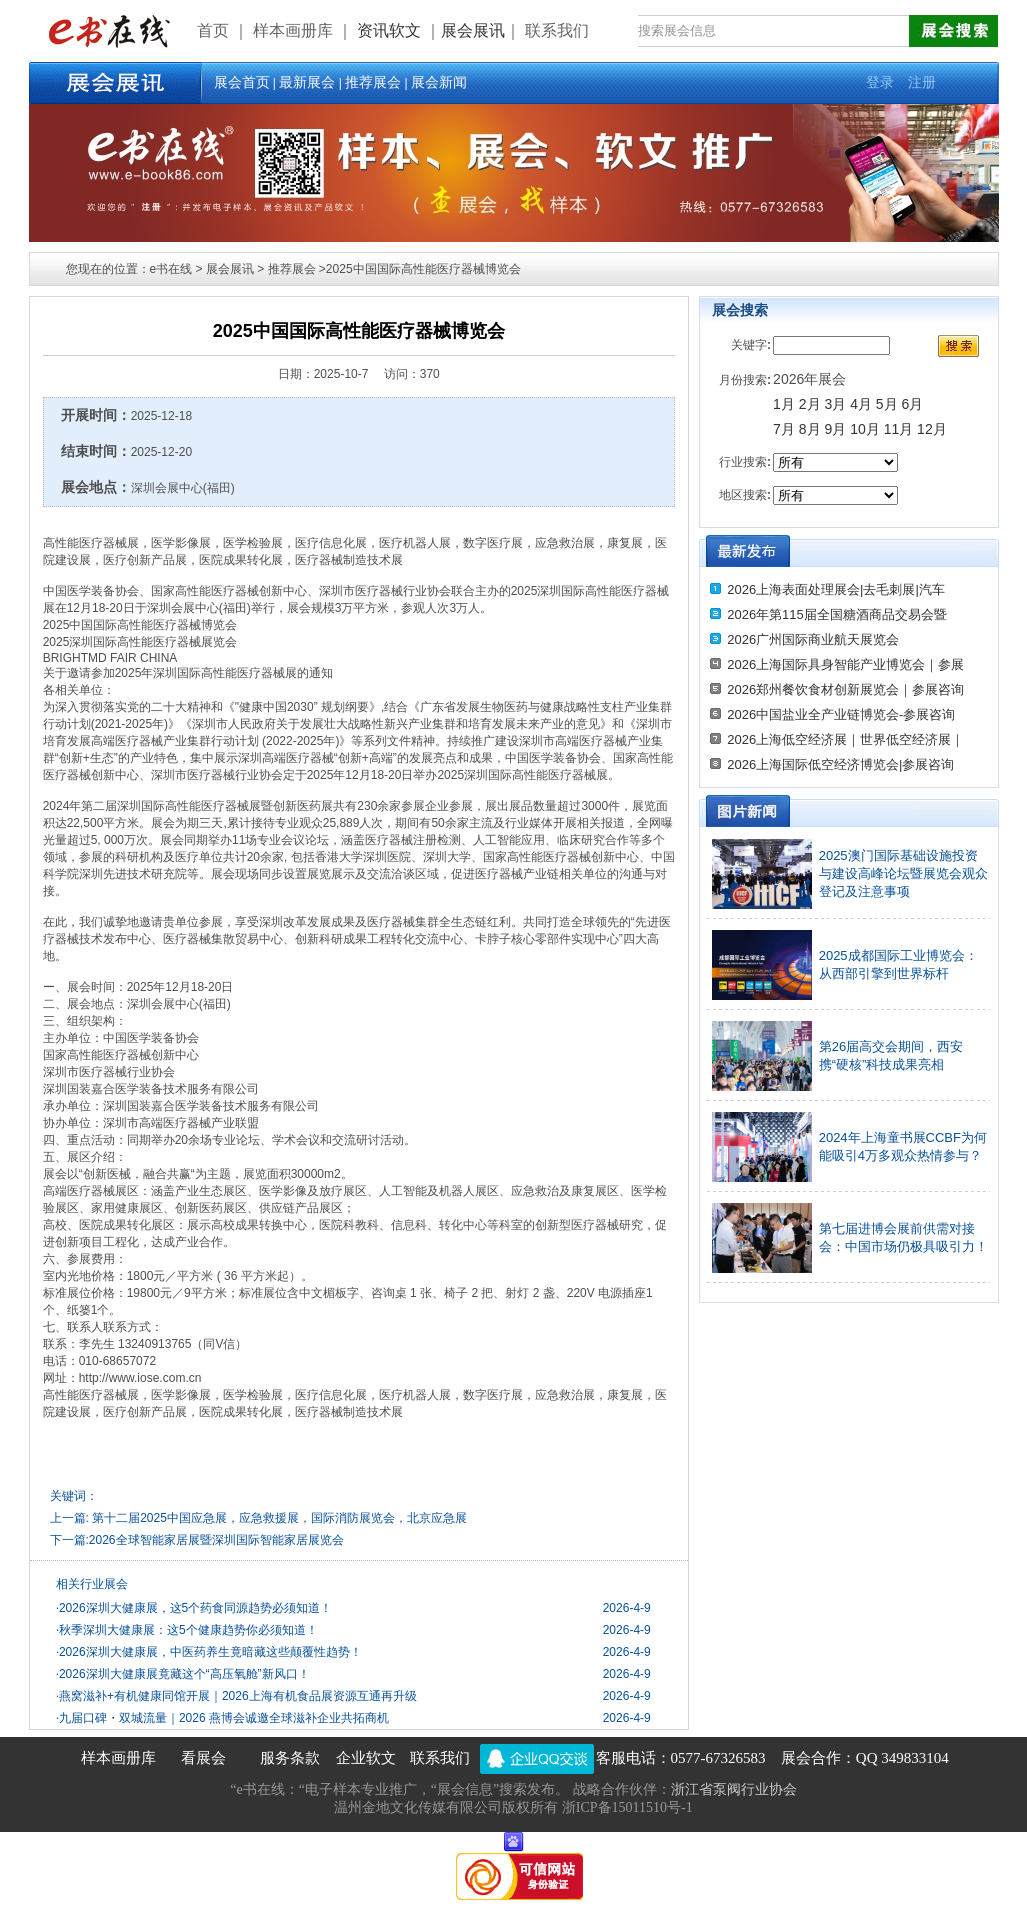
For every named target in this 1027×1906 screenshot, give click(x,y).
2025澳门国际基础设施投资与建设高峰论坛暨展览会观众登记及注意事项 (903, 873)
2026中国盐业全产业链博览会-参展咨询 (841, 714)
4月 (861, 404)
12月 (932, 429)
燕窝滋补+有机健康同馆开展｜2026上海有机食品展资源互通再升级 (236, 1696)
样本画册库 (118, 1758)
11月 (899, 429)
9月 (837, 429)
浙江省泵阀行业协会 (734, 1789)
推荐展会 (373, 82)
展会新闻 (439, 82)
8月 (810, 429)
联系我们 (440, 1758)
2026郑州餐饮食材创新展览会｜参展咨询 (845, 689)
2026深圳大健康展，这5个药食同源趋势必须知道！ (194, 1608)
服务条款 (290, 1758)
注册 (922, 82)
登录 (880, 82)
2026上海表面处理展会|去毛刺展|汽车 (836, 589)
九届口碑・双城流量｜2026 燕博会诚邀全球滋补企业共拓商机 (222, 1718)
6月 (913, 404)
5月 (887, 404)
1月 (784, 404)
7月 (784, 429)
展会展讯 (473, 30)
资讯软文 (391, 30)
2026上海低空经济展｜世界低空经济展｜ (845, 739)
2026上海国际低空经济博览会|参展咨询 (840, 764)
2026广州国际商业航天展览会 (813, 639)
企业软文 (366, 1758)
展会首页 (242, 82)
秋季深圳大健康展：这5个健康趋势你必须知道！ (187, 1630)
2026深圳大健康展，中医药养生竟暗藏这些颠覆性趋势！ (209, 1652)
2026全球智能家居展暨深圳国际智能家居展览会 (216, 1540)
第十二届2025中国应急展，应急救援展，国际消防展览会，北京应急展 (279, 1518)
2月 (810, 404)
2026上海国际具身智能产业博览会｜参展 (845, 664)
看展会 (203, 1758)
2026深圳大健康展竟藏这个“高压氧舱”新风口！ (183, 1674)
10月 (865, 429)
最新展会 (307, 82)
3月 (835, 404)
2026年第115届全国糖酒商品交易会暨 (837, 614)
